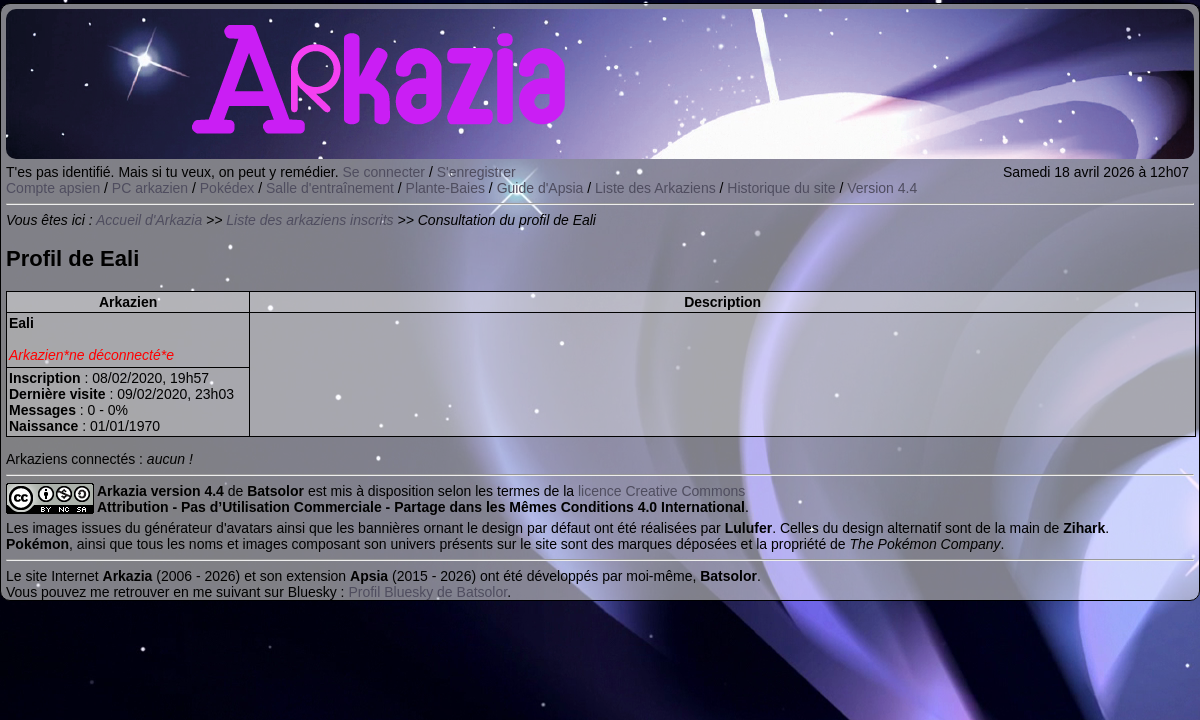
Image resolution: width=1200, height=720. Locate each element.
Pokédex (227, 188)
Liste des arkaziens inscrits (309, 220)
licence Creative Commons (661, 491)
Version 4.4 (882, 188)
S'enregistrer (476, 172)
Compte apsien (53, 188)
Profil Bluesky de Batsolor (427, 592)
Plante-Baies (445, 188)
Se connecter (384, 172)
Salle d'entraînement (330, 188)
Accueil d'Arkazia (149, 220)
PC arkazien (150, 188)
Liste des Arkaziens (655, 188)
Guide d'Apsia (540, 188)
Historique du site (781, 188)
